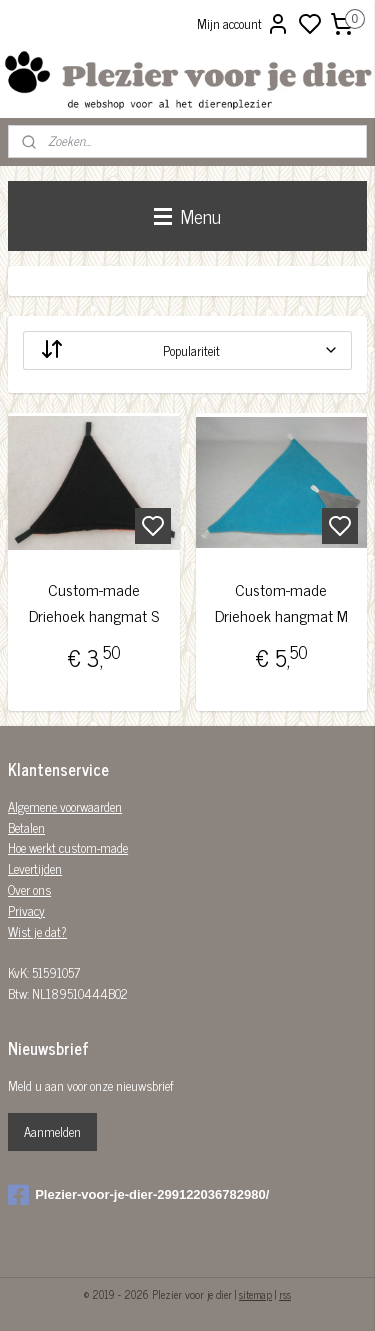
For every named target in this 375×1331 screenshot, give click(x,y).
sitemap (255, 1294)
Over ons (29, 889)
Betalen (26, 827)
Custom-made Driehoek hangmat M (281, 602)
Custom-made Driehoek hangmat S (94, 602)
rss (285, 1294)
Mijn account (243, 24)
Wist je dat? (37, 931)
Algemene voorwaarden (65, 806)
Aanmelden (52, 1131)
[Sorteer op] (187, 350)
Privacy (26, 910)
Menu (187, 215)
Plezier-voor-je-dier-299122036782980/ (138, 1195)
